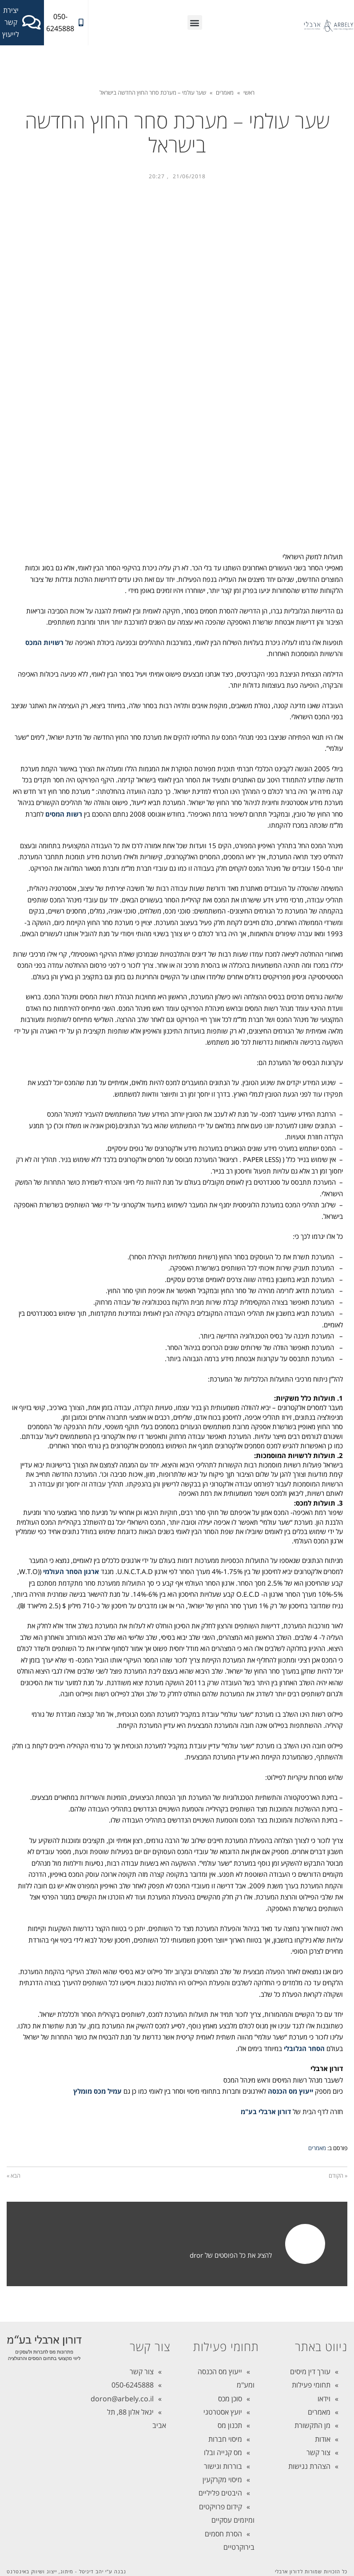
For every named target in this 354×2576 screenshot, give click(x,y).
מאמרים (225, 92)
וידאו (324, 2399)
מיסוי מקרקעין (222, 2479)
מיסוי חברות (225, 2439)
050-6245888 (132, 2385)
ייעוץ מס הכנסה (290, 2091)
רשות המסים (63, 813)
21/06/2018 (189, 176)
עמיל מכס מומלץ (97, 2091)
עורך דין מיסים (310, 2371)
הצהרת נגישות (309, 2466)
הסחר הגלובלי (304, 2048)
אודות (322, 2439)
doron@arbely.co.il (122, 2399)
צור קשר (318, 2452)
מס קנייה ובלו (223, 2452)
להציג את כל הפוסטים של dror (231, 2255)
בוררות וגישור (223, 2466)
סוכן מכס (230, 2399)
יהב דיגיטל (91, 2571)
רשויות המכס (44, 642)
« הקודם (338, 2175)
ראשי (249, 92)
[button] (194, 22)
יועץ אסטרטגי (222, 2412)
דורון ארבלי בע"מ (266, 2111)
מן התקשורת (312, 2425)
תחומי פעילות (311, 2385)
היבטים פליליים (220, 2493)
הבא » (13, 2175)
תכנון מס (230, 2425)
